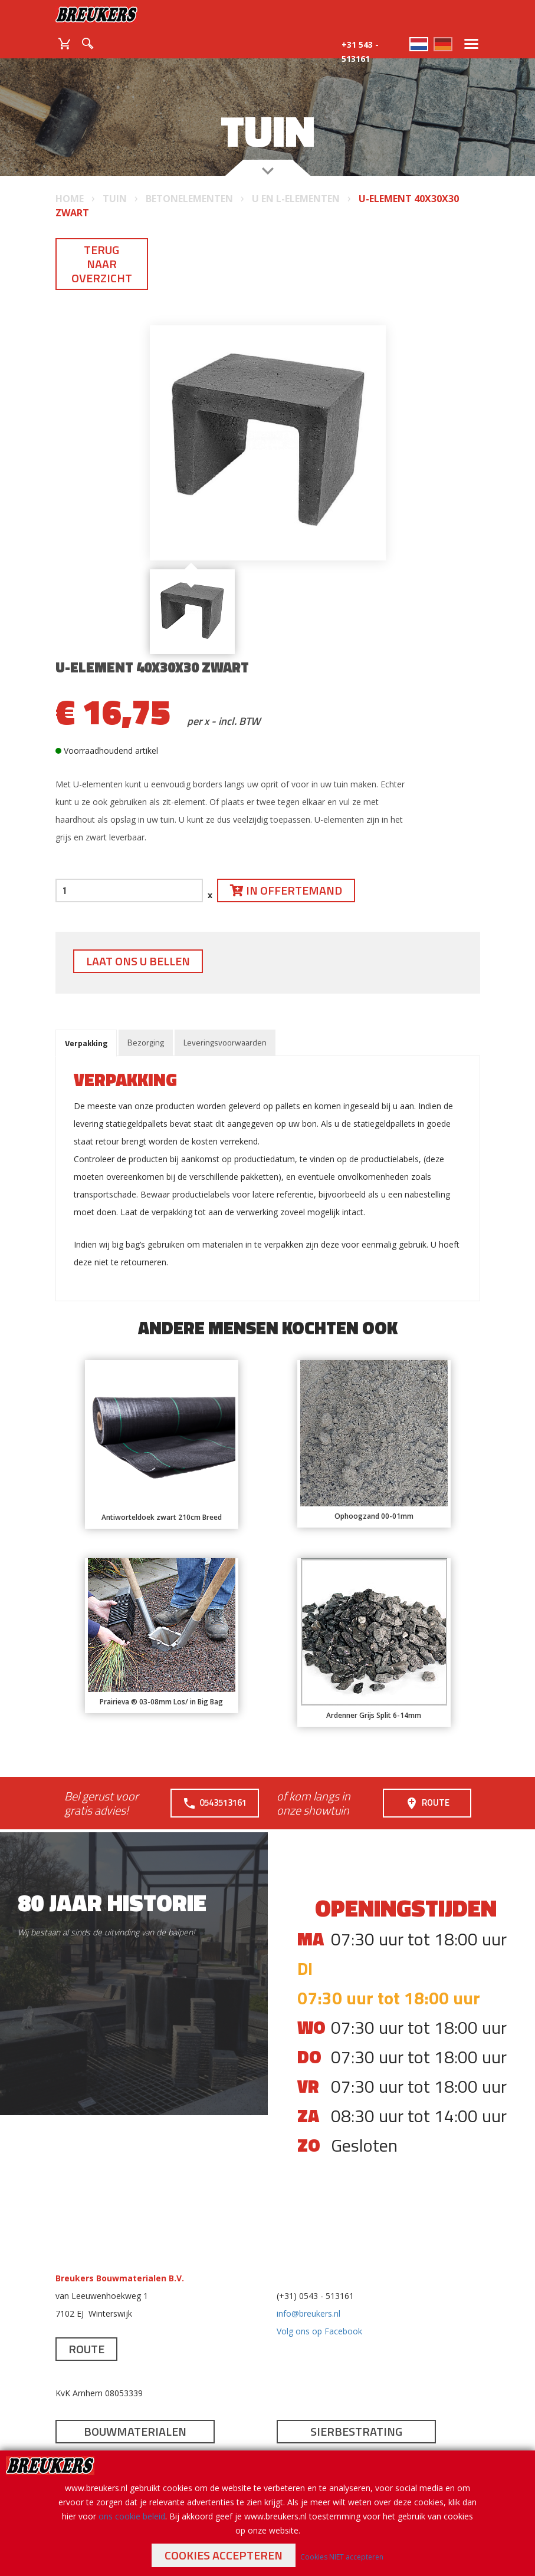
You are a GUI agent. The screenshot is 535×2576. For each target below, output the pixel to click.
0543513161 (214, 1803)
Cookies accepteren (224, 2555)
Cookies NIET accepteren (341, 2557)
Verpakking (86, 1043)
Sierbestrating (356, 2431)
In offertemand (286, 890)
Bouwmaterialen (135, 2431)
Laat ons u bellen (138, 961)
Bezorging (145, 1042)
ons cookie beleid (132, 2516)
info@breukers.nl (308, 2313)
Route (427, 1803)
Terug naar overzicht (101, 263)
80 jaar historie (112, 1903)
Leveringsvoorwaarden (225, 1042)
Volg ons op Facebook (319, 2331)
